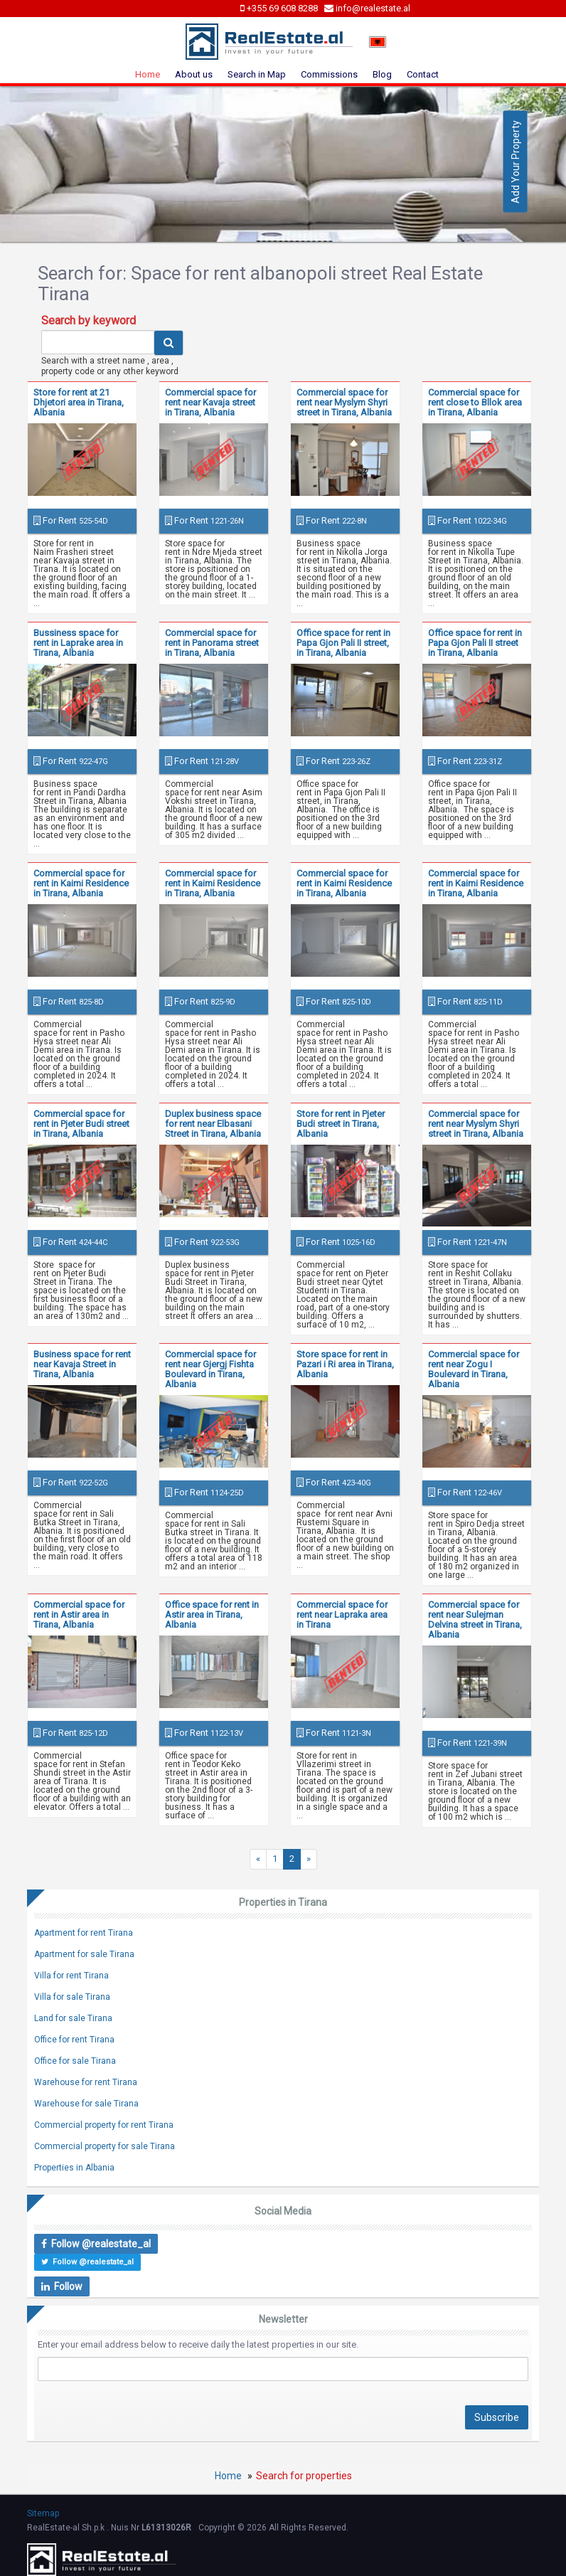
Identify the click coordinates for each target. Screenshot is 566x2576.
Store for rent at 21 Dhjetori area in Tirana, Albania (78, 402)
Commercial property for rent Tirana (103, 2125)
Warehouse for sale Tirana (86, 2104)
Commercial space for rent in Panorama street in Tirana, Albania (212, 642)
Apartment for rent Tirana (83, 1933)
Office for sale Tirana (75, 2061)
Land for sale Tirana (73, 2018)
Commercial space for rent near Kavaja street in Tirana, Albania (210, 402)
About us (194, 74)
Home (147, 74)
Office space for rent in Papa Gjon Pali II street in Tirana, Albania (475, 642)
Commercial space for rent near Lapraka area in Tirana (342, 1614)
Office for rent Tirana (74, 2040)
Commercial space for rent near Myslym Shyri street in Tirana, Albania (344, 402)
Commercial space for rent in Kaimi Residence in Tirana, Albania (81, 883)
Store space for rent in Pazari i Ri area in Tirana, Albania (345, 1364)
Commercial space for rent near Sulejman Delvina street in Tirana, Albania (475, 1619)
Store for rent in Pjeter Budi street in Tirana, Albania (341, 1123)
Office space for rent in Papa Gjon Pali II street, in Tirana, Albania (343, 642)
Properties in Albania (74, 2168)
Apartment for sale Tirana (84, 1954)
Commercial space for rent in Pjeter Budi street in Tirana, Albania (81, 1123)
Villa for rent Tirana (71, 1976)
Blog (382, 74)
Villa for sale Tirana (72, 1997)
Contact (423, 74)
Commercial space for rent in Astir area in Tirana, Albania (78, 1614)
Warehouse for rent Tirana (85, 2082)
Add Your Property (515, 161)
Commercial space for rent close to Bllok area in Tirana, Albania (475, 402)
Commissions (329, 74)
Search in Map (257, 74)
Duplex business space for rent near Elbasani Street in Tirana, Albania (213, 1123)
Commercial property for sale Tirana (104, 2146)
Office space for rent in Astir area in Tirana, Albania (212, 1614)
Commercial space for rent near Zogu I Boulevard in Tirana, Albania (473, 1369)
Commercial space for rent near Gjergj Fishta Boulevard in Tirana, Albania (210, 1369)
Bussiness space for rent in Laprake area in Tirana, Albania (78, 642)
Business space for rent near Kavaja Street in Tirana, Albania (82, 1364)
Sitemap (43, 2513)
